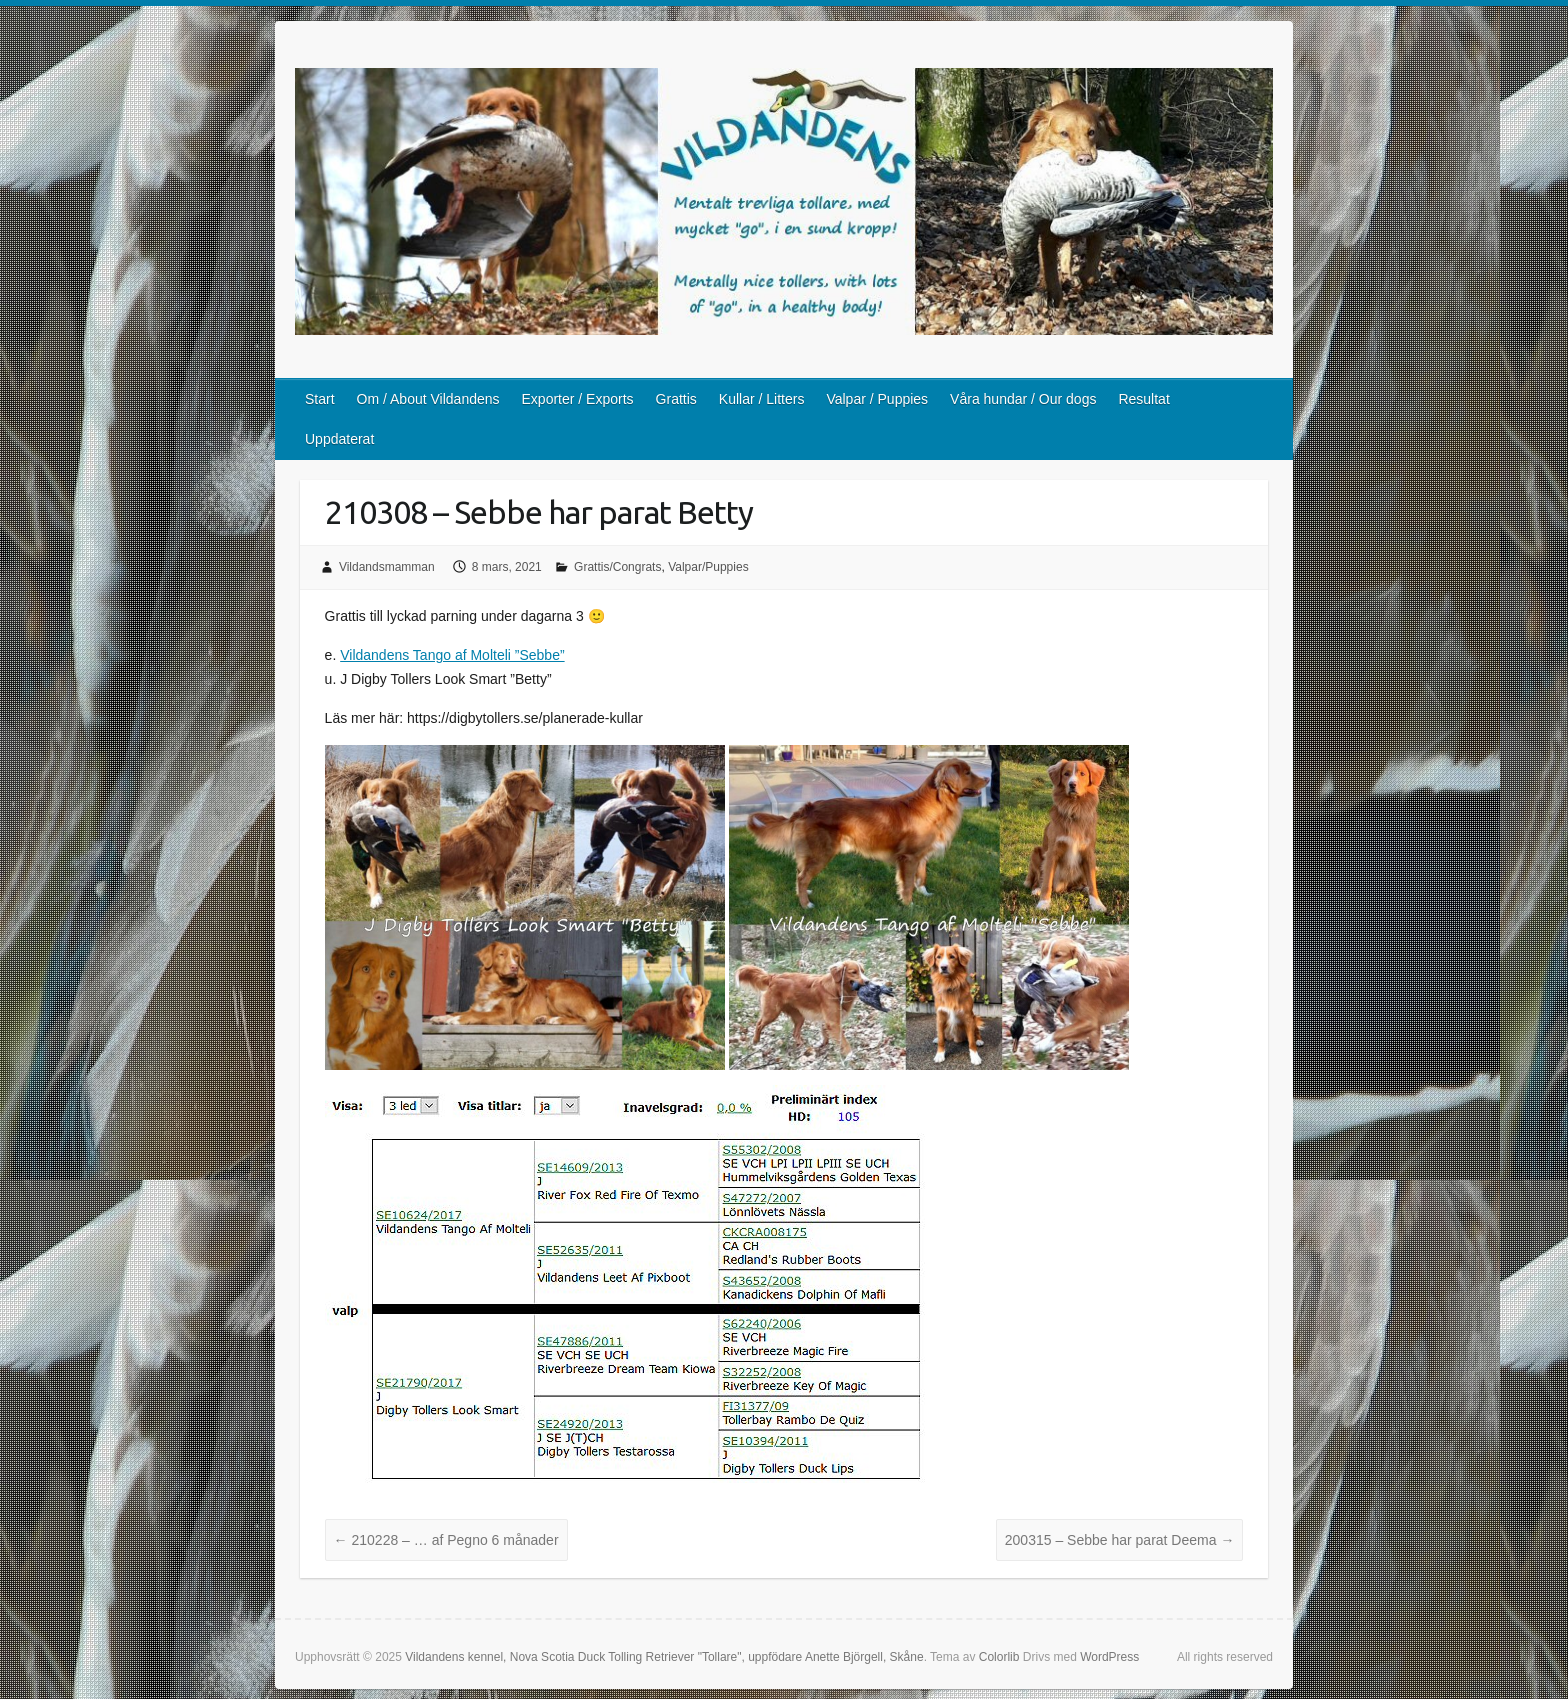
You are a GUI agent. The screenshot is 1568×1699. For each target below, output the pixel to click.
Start (320, 399)
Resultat (1143, 399)
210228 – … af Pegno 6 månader (446, 1540)
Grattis (676, 399)
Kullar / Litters (762, 399)
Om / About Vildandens (428, 399)
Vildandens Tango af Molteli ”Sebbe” (452, 655)
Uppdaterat (339, 439)
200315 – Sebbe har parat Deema (1120, 1540)
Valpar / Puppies (877, 399)
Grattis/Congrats (617, 567)
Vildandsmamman (387, 567)
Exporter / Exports (578, 399)
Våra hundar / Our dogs (1023, 399)
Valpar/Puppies (708, 567)
